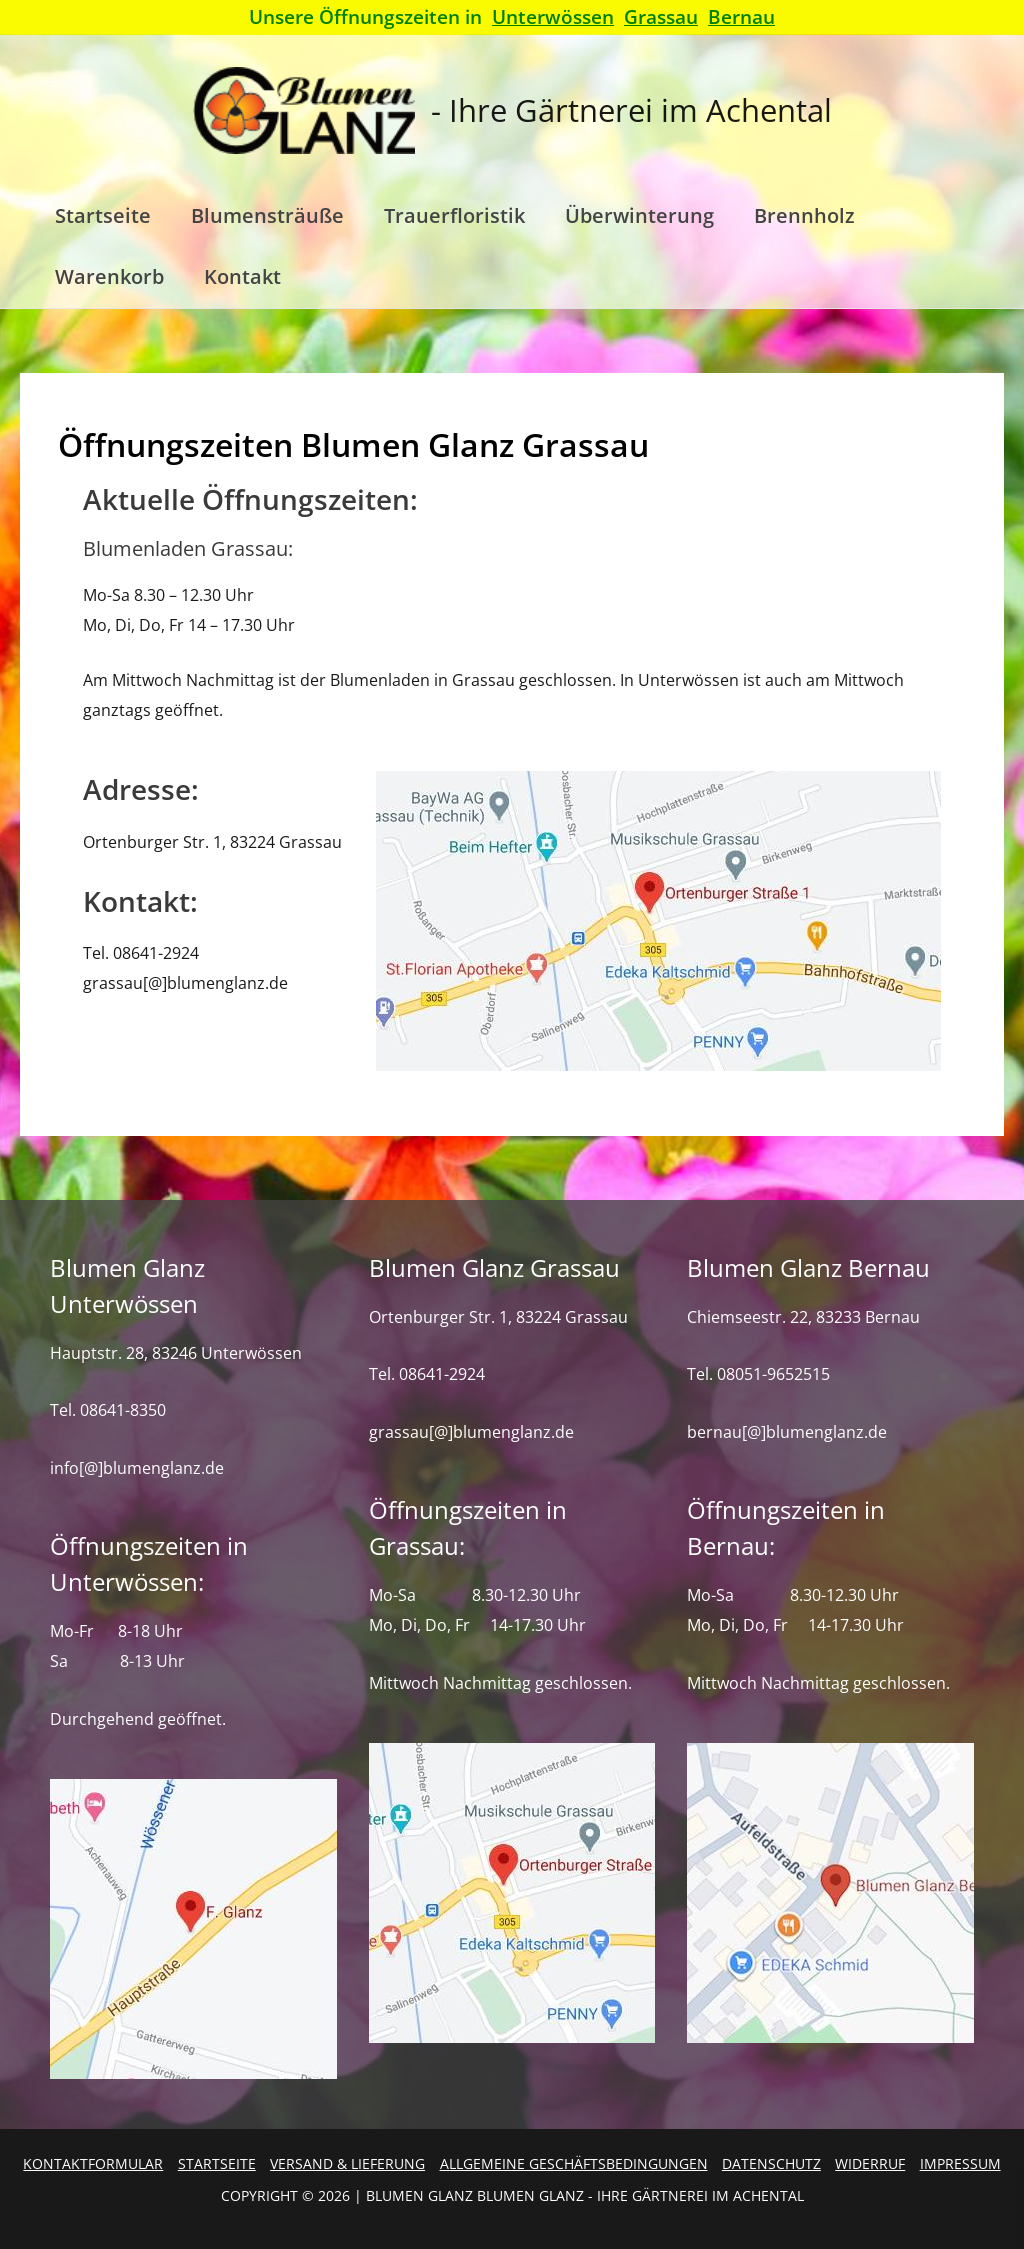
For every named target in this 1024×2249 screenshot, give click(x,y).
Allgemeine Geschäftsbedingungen (574, 2163)
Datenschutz (771, 2163)
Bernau (741, 16)
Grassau (661, 16)
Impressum (960, 2163)
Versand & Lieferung (347, 2163)
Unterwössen (553, 16)
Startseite (217, 2163)
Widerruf (870, 2163)
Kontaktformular (93, 2163)
